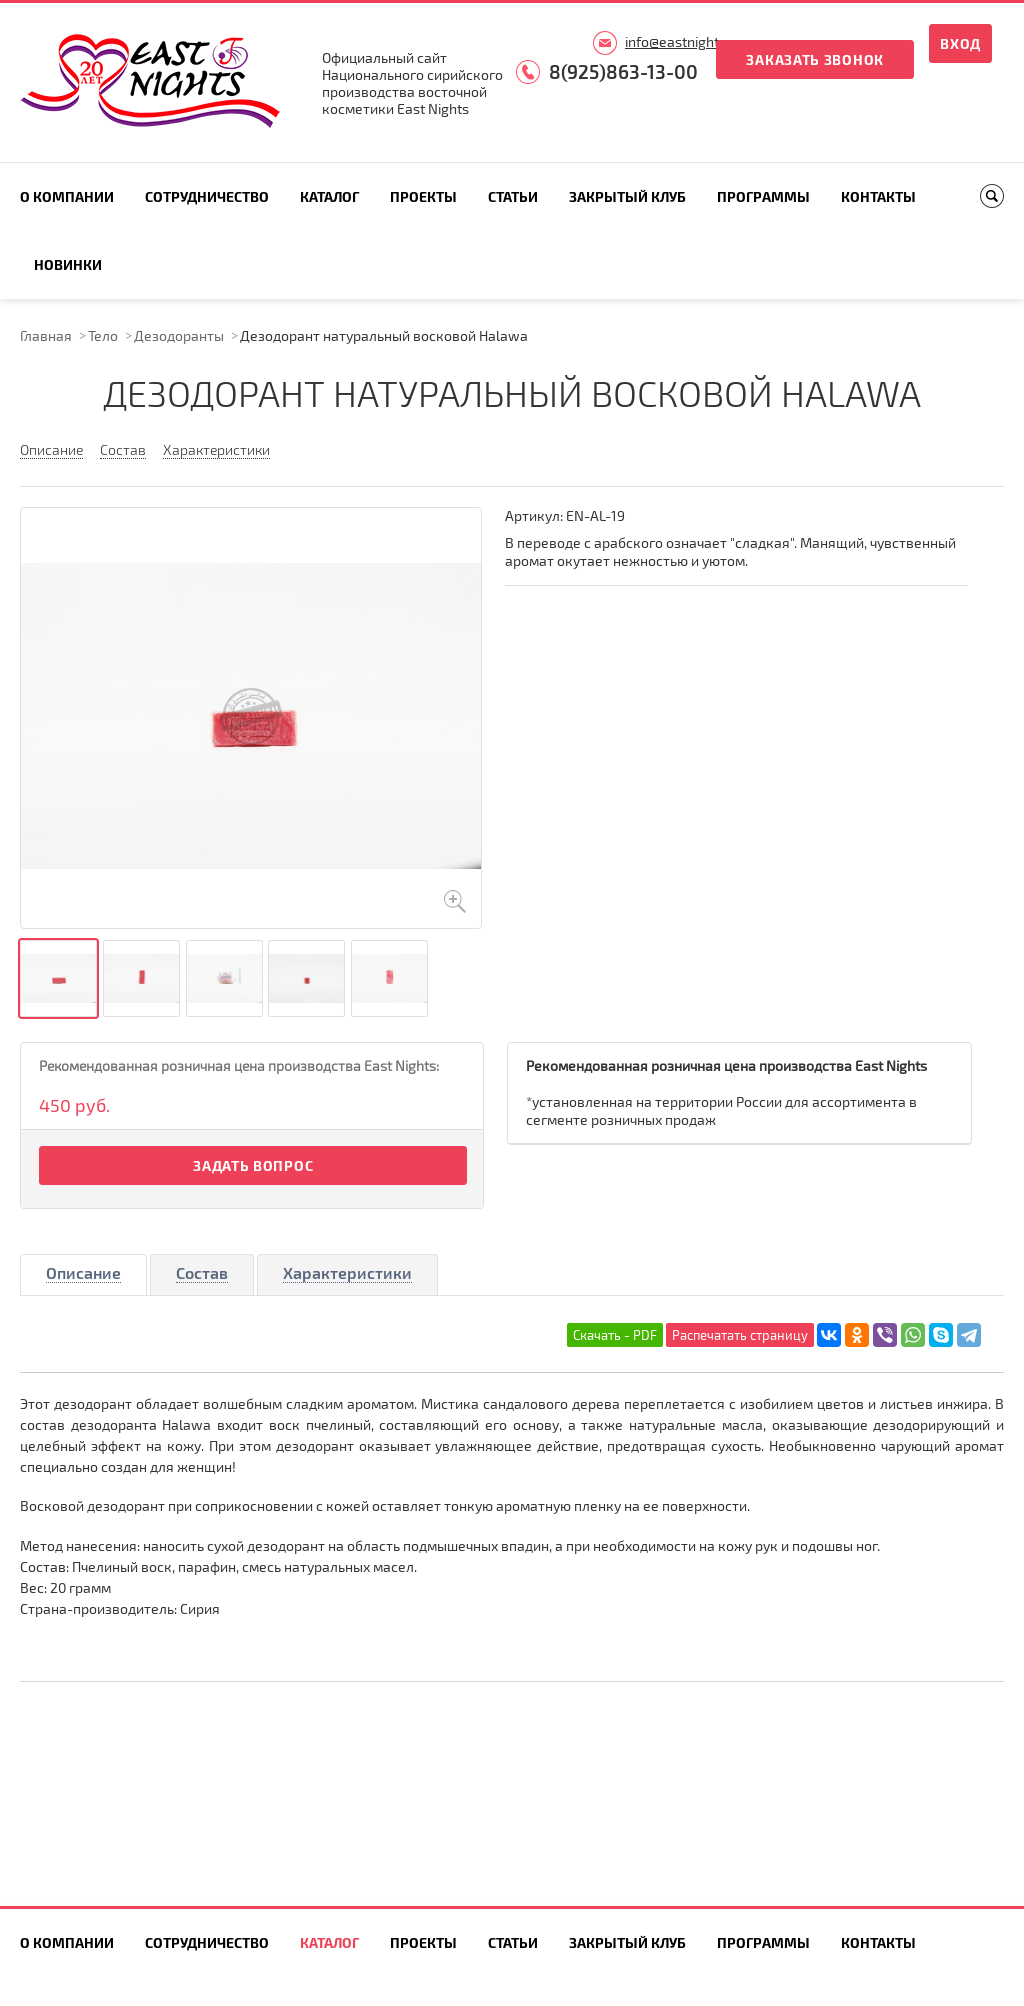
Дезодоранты (179, 335)
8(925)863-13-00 (623, 71)
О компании (67, 196)
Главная (46, 335)
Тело (103, 335)
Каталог (329, 196)
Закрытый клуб (627, 196)
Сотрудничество (207, 196)
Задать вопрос (253, 1165)
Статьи (513, 196)
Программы (763, 196)
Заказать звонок (815, 59)
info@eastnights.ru (684, 41)
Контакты (878, 196)
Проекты (423, 196)
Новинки (68, 264)
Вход (960, 43)
